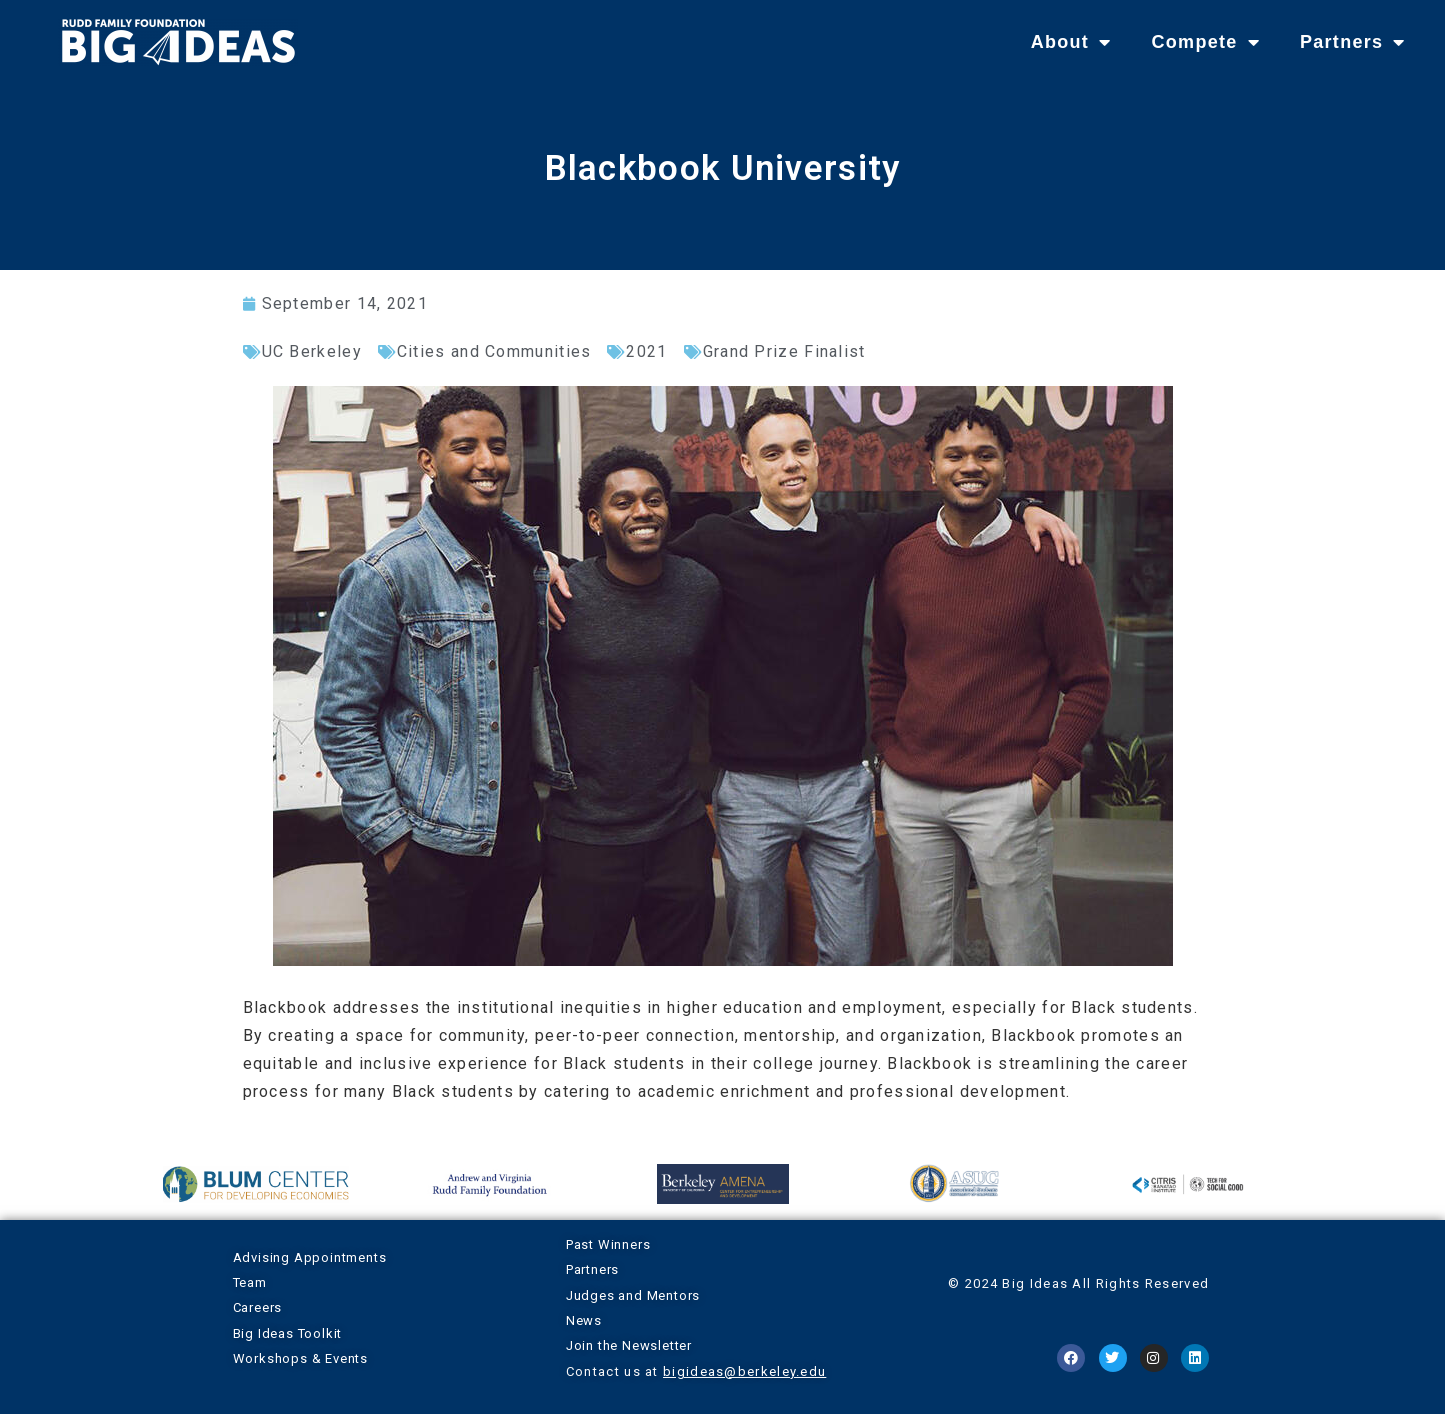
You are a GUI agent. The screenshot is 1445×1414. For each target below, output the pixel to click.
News (584, 1320)
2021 (646, 351)
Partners (1353, 42)
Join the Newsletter (629, 1345)
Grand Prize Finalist (784, 351)
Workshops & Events (300, 1358)
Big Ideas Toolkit (288, 1333)
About (1071, 42)
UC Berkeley (312, 351)
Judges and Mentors (633, 1295)
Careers (258, 1307)
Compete (1205, 42)
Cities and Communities (494, 351)
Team (250, 1282)
